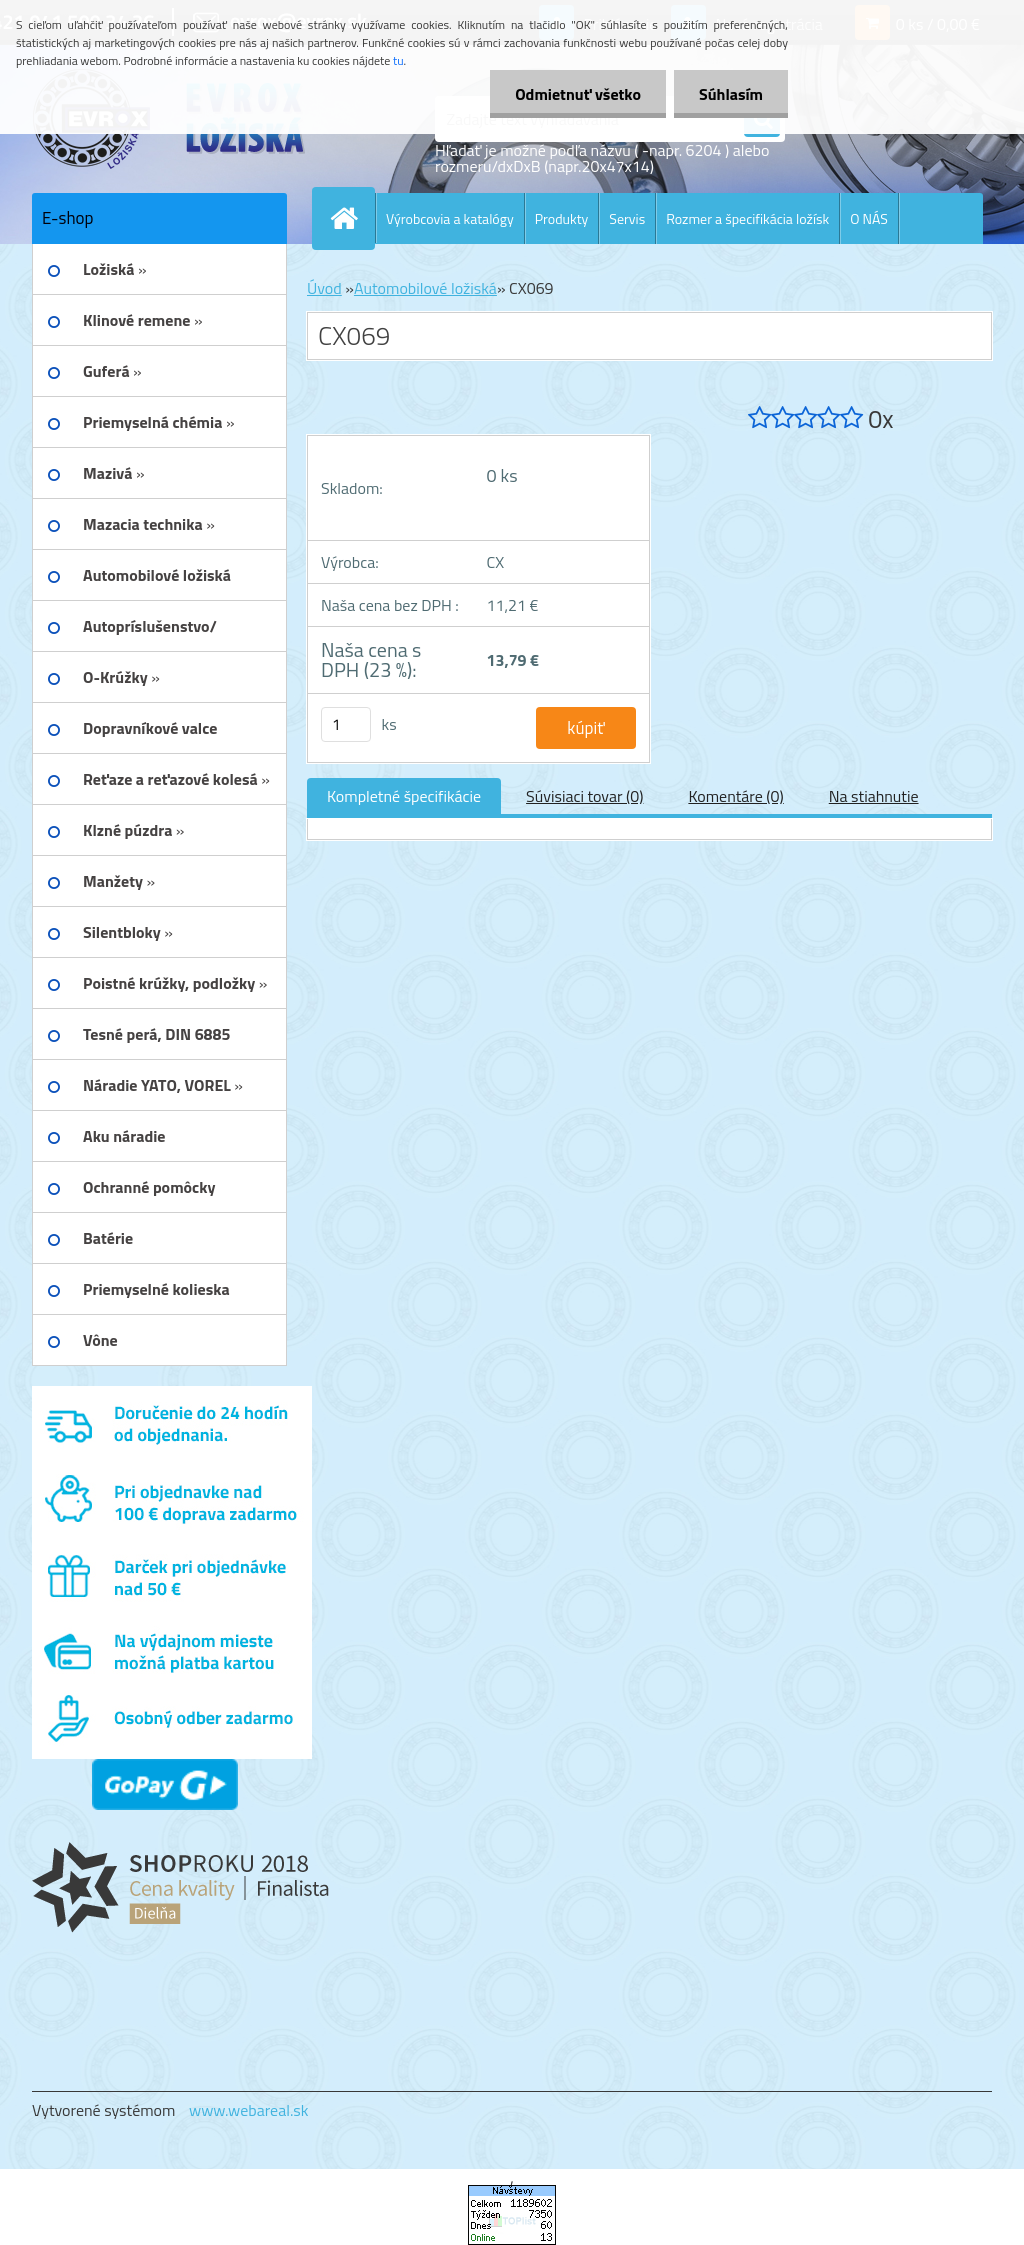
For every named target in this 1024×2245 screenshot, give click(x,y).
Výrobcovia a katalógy (450, 218)
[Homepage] (352, 218)
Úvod (324, 288)
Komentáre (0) (735, 796)
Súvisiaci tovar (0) (584, 796)
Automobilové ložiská (425, 288)
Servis (627, 218)
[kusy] (346, 724)
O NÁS (869, 218)
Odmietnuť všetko (578, 94)
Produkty (562, 218)
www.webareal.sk (249, 2110)
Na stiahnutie (874, 796)
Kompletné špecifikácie (404, 796)
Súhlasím (731, 94)
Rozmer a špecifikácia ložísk (747, 218)
